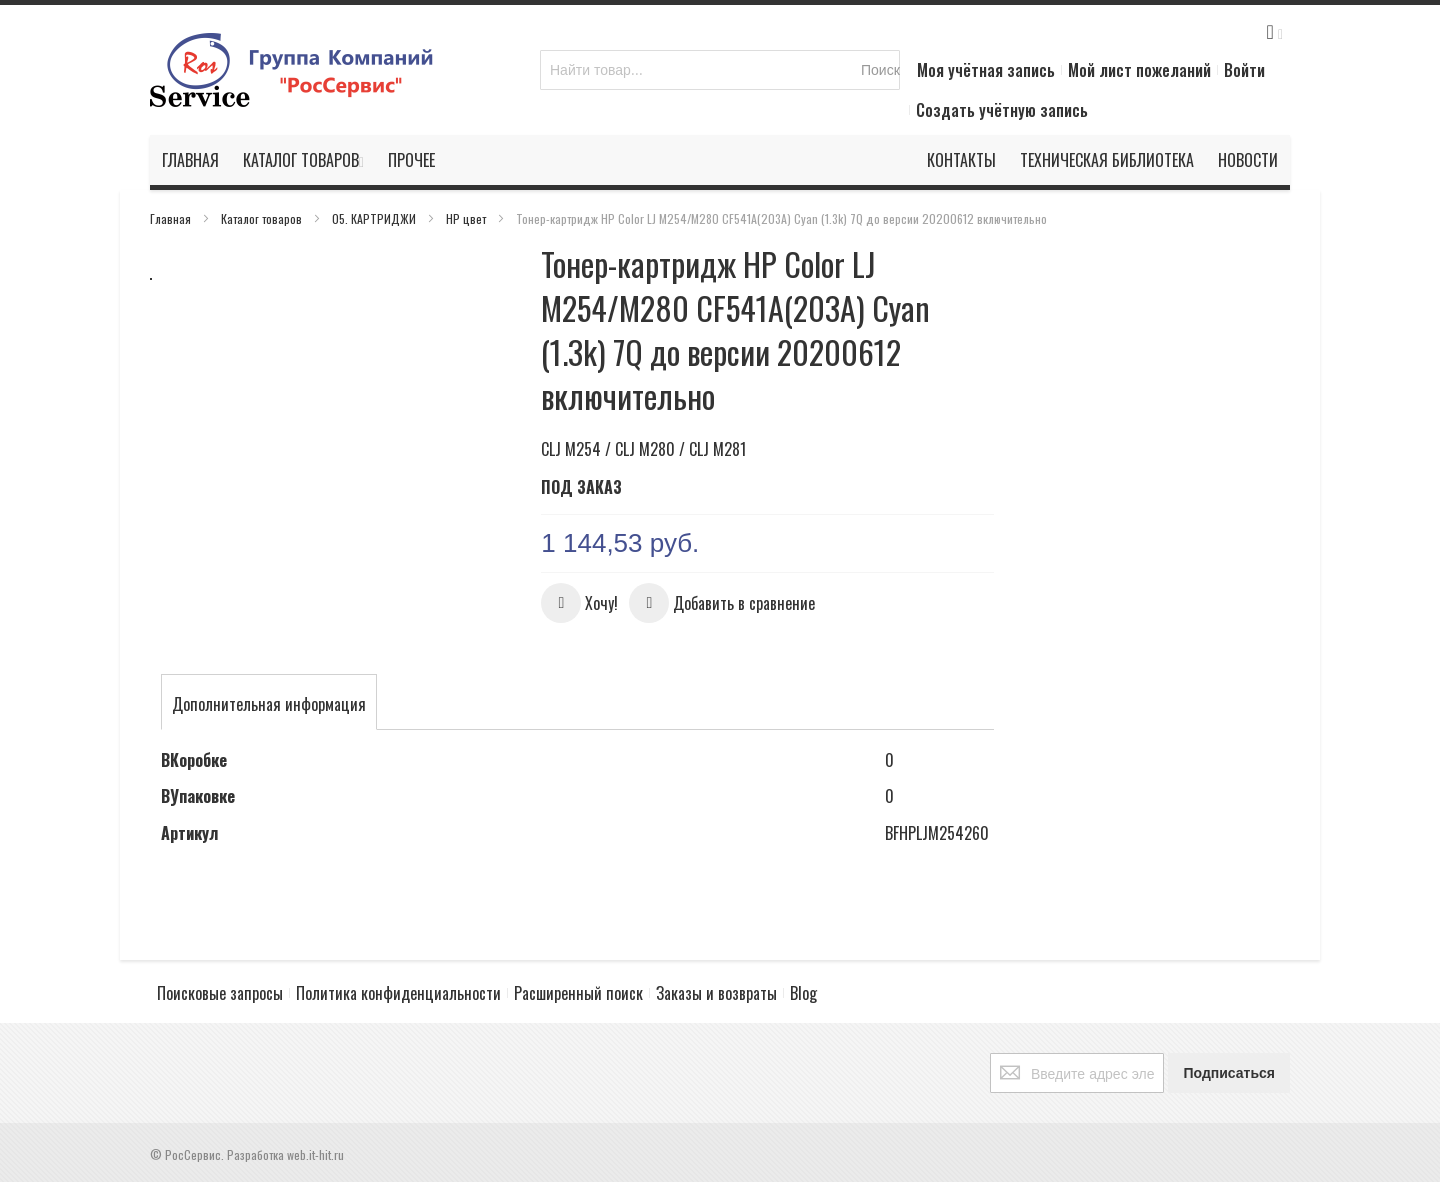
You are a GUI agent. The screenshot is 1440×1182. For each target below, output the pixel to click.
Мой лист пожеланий (1139, 70)
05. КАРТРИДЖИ (375, 218)
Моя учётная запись (986, 70)
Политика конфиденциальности (398, 993)
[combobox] (720, 70)
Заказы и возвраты (716, 993)
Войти (1244, 70)
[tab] (269, 704)
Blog (803, 993)
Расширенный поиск (578, 993)
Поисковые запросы (220, 993)
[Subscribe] (1229, 1073)
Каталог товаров (263, 218)
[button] (334, 263)
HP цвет (467, 218)
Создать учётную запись (1002, 110)
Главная (172, 218)
